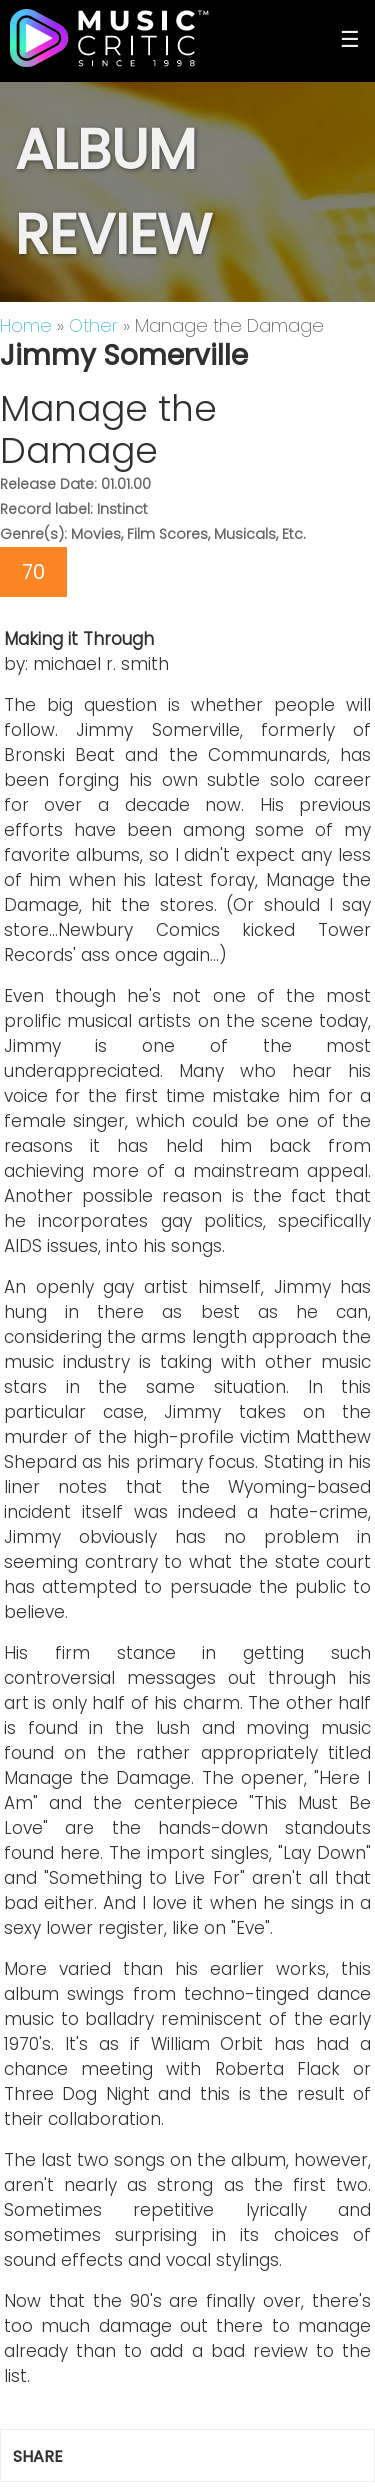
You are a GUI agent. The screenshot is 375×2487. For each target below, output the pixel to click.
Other (93, 325)
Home (26, 325)
